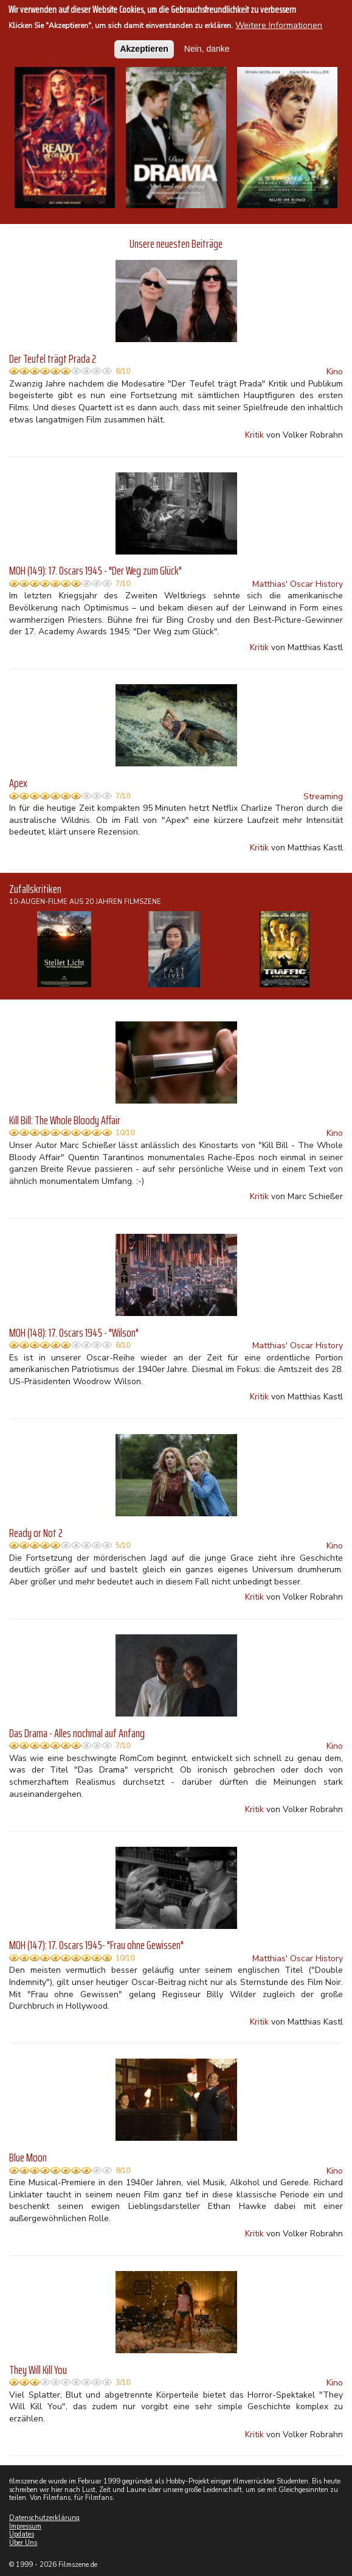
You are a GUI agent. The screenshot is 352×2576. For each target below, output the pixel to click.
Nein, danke (207, 48)
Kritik (254, 435)
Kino (334, 371)
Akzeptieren (144, 48)
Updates (21, 2534)
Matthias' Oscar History (297, 584)
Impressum (25, 2526)
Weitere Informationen (278, 24)
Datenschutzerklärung (44, 2517)
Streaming (323, 796)
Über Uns (23, 2542)
